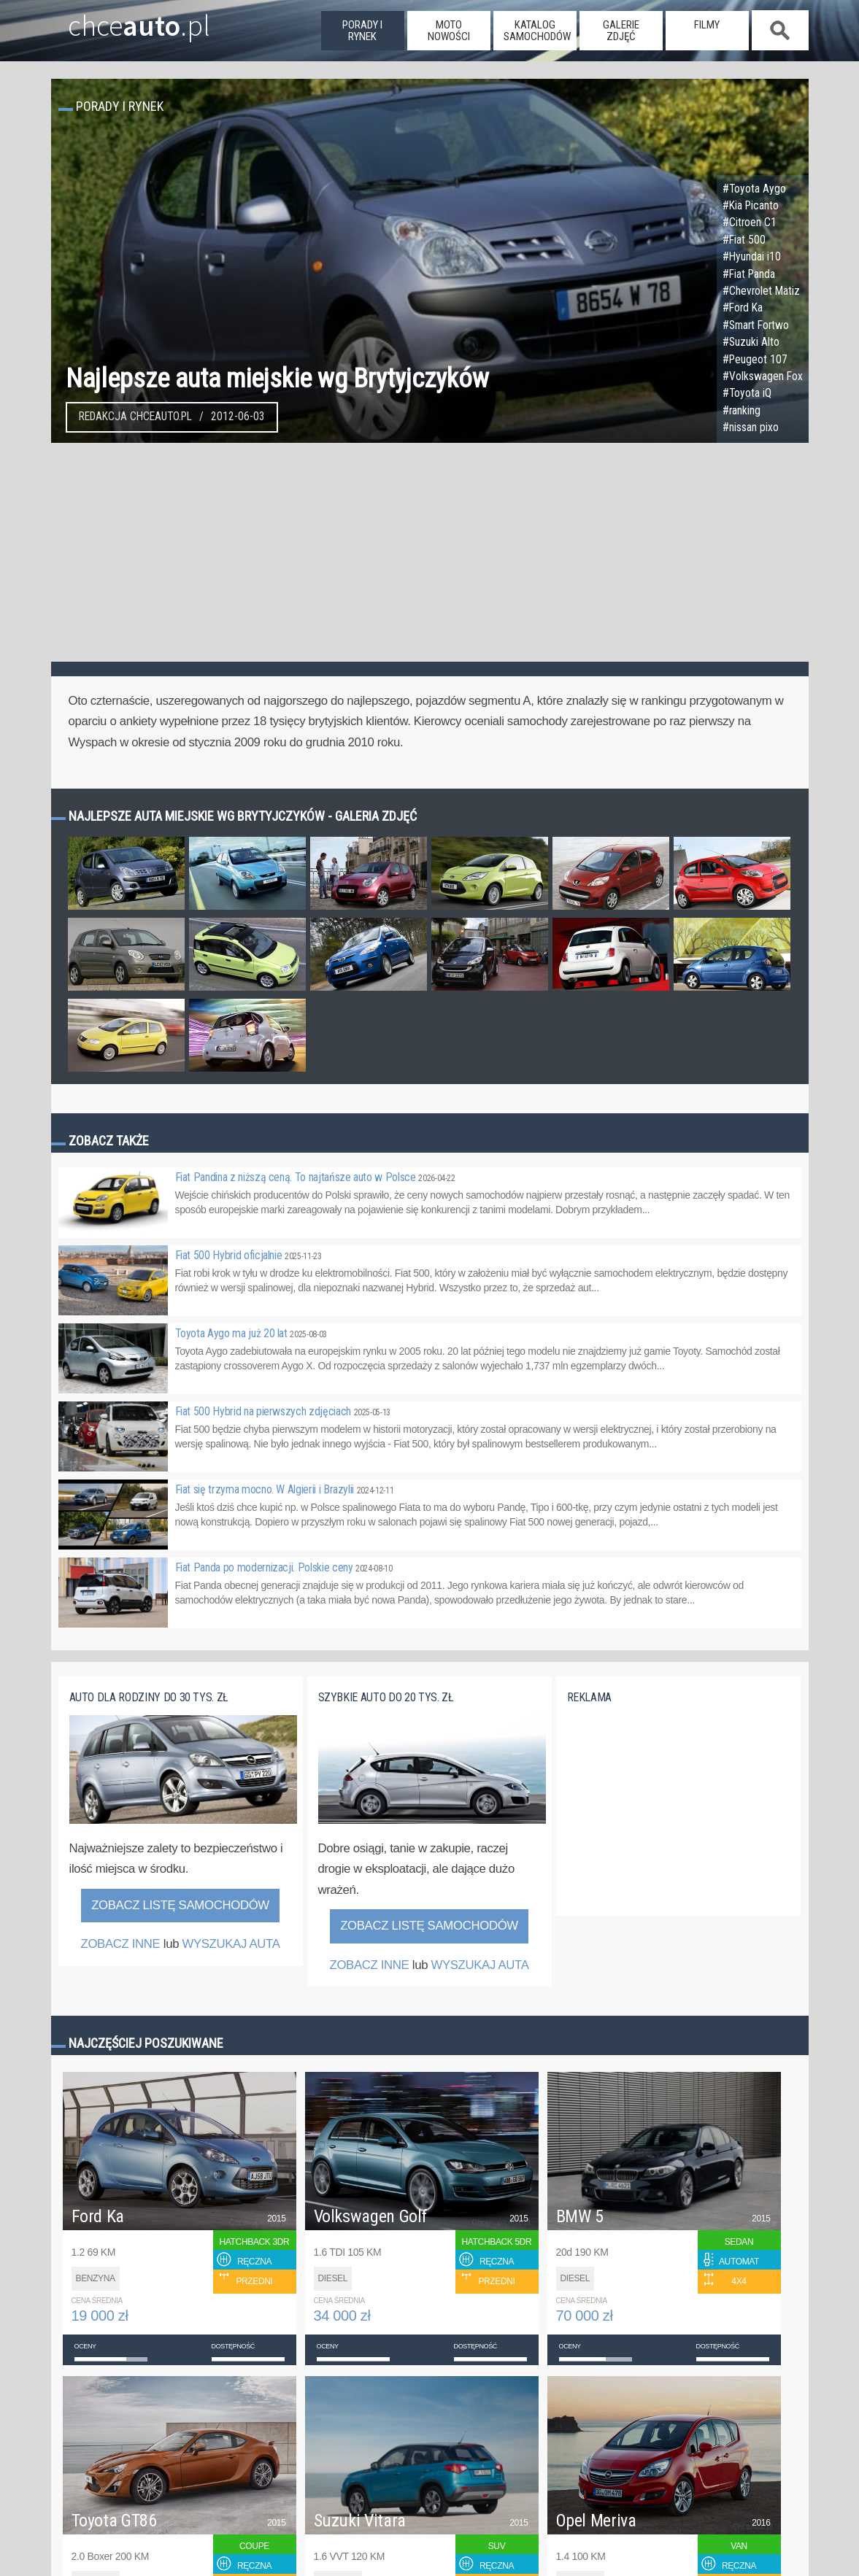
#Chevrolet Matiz (761, 291)
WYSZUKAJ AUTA (231, 1944)
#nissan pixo (751, 427)
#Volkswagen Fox (763, 376)
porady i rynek (362, 30)
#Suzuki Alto (751, 342)
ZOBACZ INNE (120, 1944)
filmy (707, 24)
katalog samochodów (537, 30)
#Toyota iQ (747, 393)
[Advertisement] (430, 552)
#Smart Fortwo (756, 325)
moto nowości (449, 30)
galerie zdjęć (621, 30)
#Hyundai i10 (752, 256)
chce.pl (122, 19)
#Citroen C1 (750, 222)
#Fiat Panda (749, 274)
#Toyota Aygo (754, 189)
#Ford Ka (743, 307)
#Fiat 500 (744, 240)
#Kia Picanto (751, 205)
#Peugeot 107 (755, 359)
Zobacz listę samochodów (180, 1905)
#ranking (741, 410)
